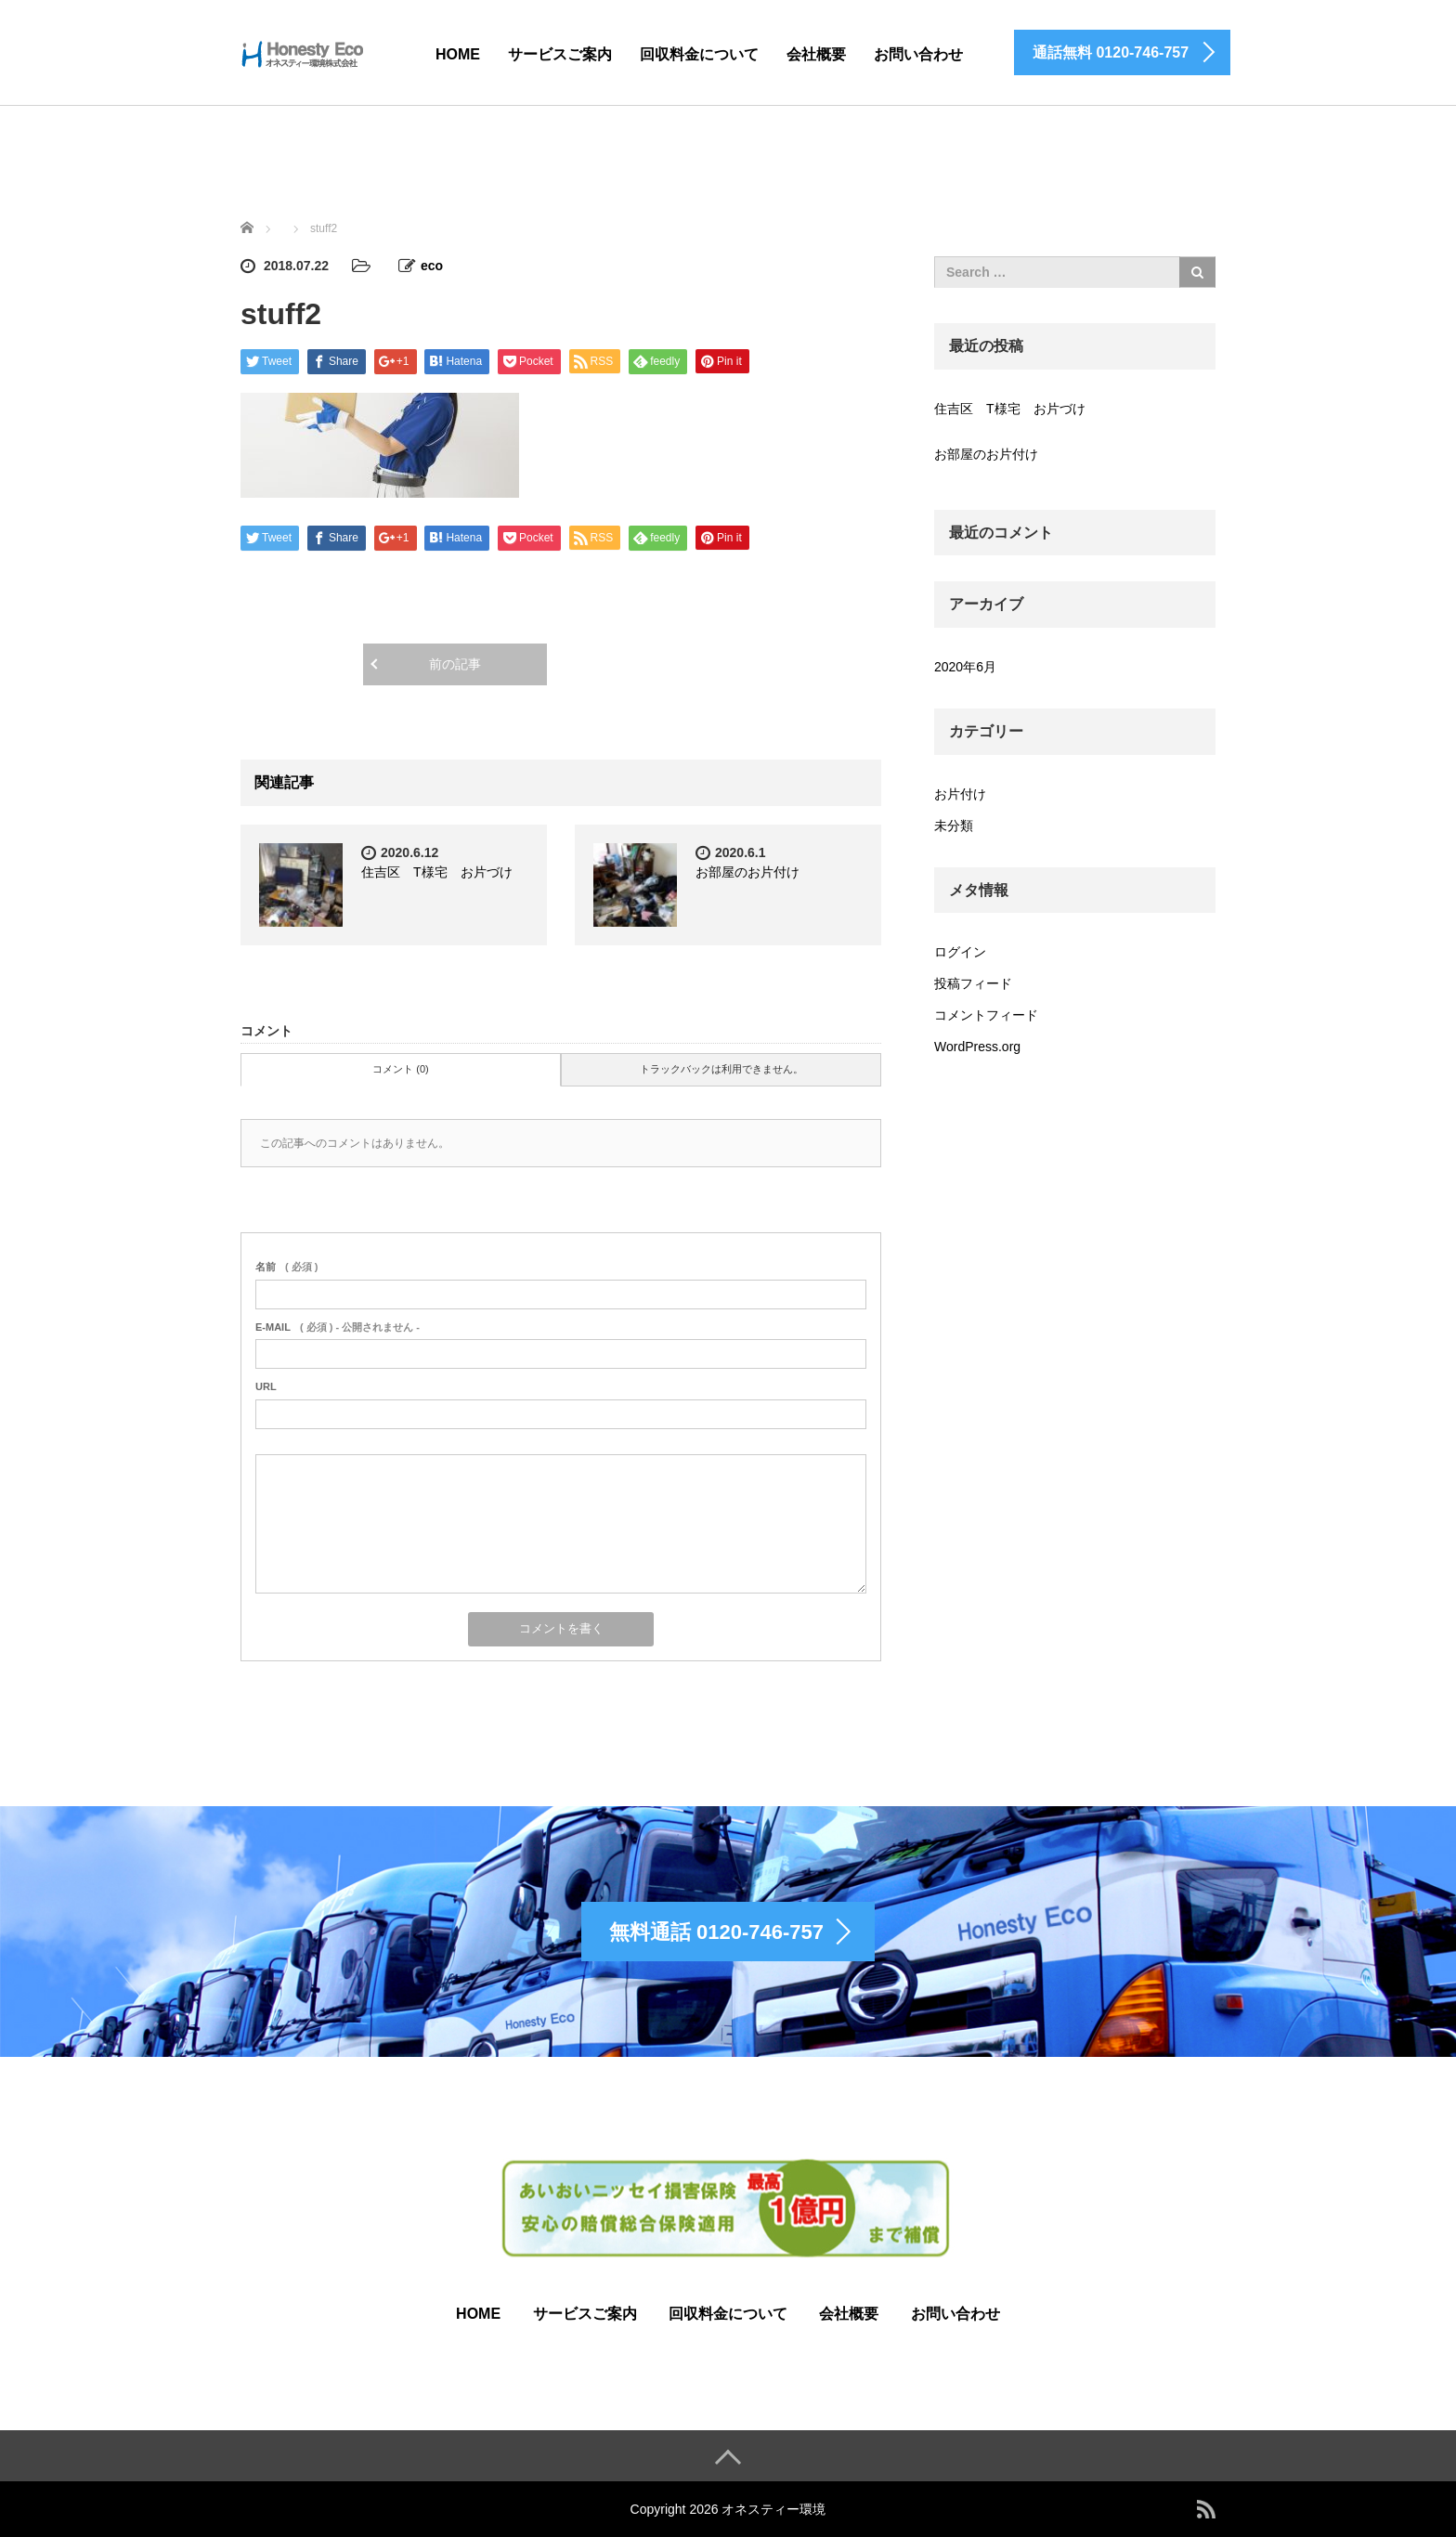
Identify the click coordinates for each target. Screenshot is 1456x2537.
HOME (458, 54)
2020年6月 (965, 666)
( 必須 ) (286, 1266)
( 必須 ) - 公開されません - (337, 1327)
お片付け (960, 794)
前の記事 (455, 664)
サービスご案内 (560, 54)
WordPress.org (977, 1046)
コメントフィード (986, 1015)
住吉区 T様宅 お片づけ (437, 872)
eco (432, 265)
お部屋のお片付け (748, 872)
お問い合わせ (918, 54)
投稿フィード (973, 983)
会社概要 (816, 54)
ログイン (960, 951)
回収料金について (699, 54)
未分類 (953, 825)
